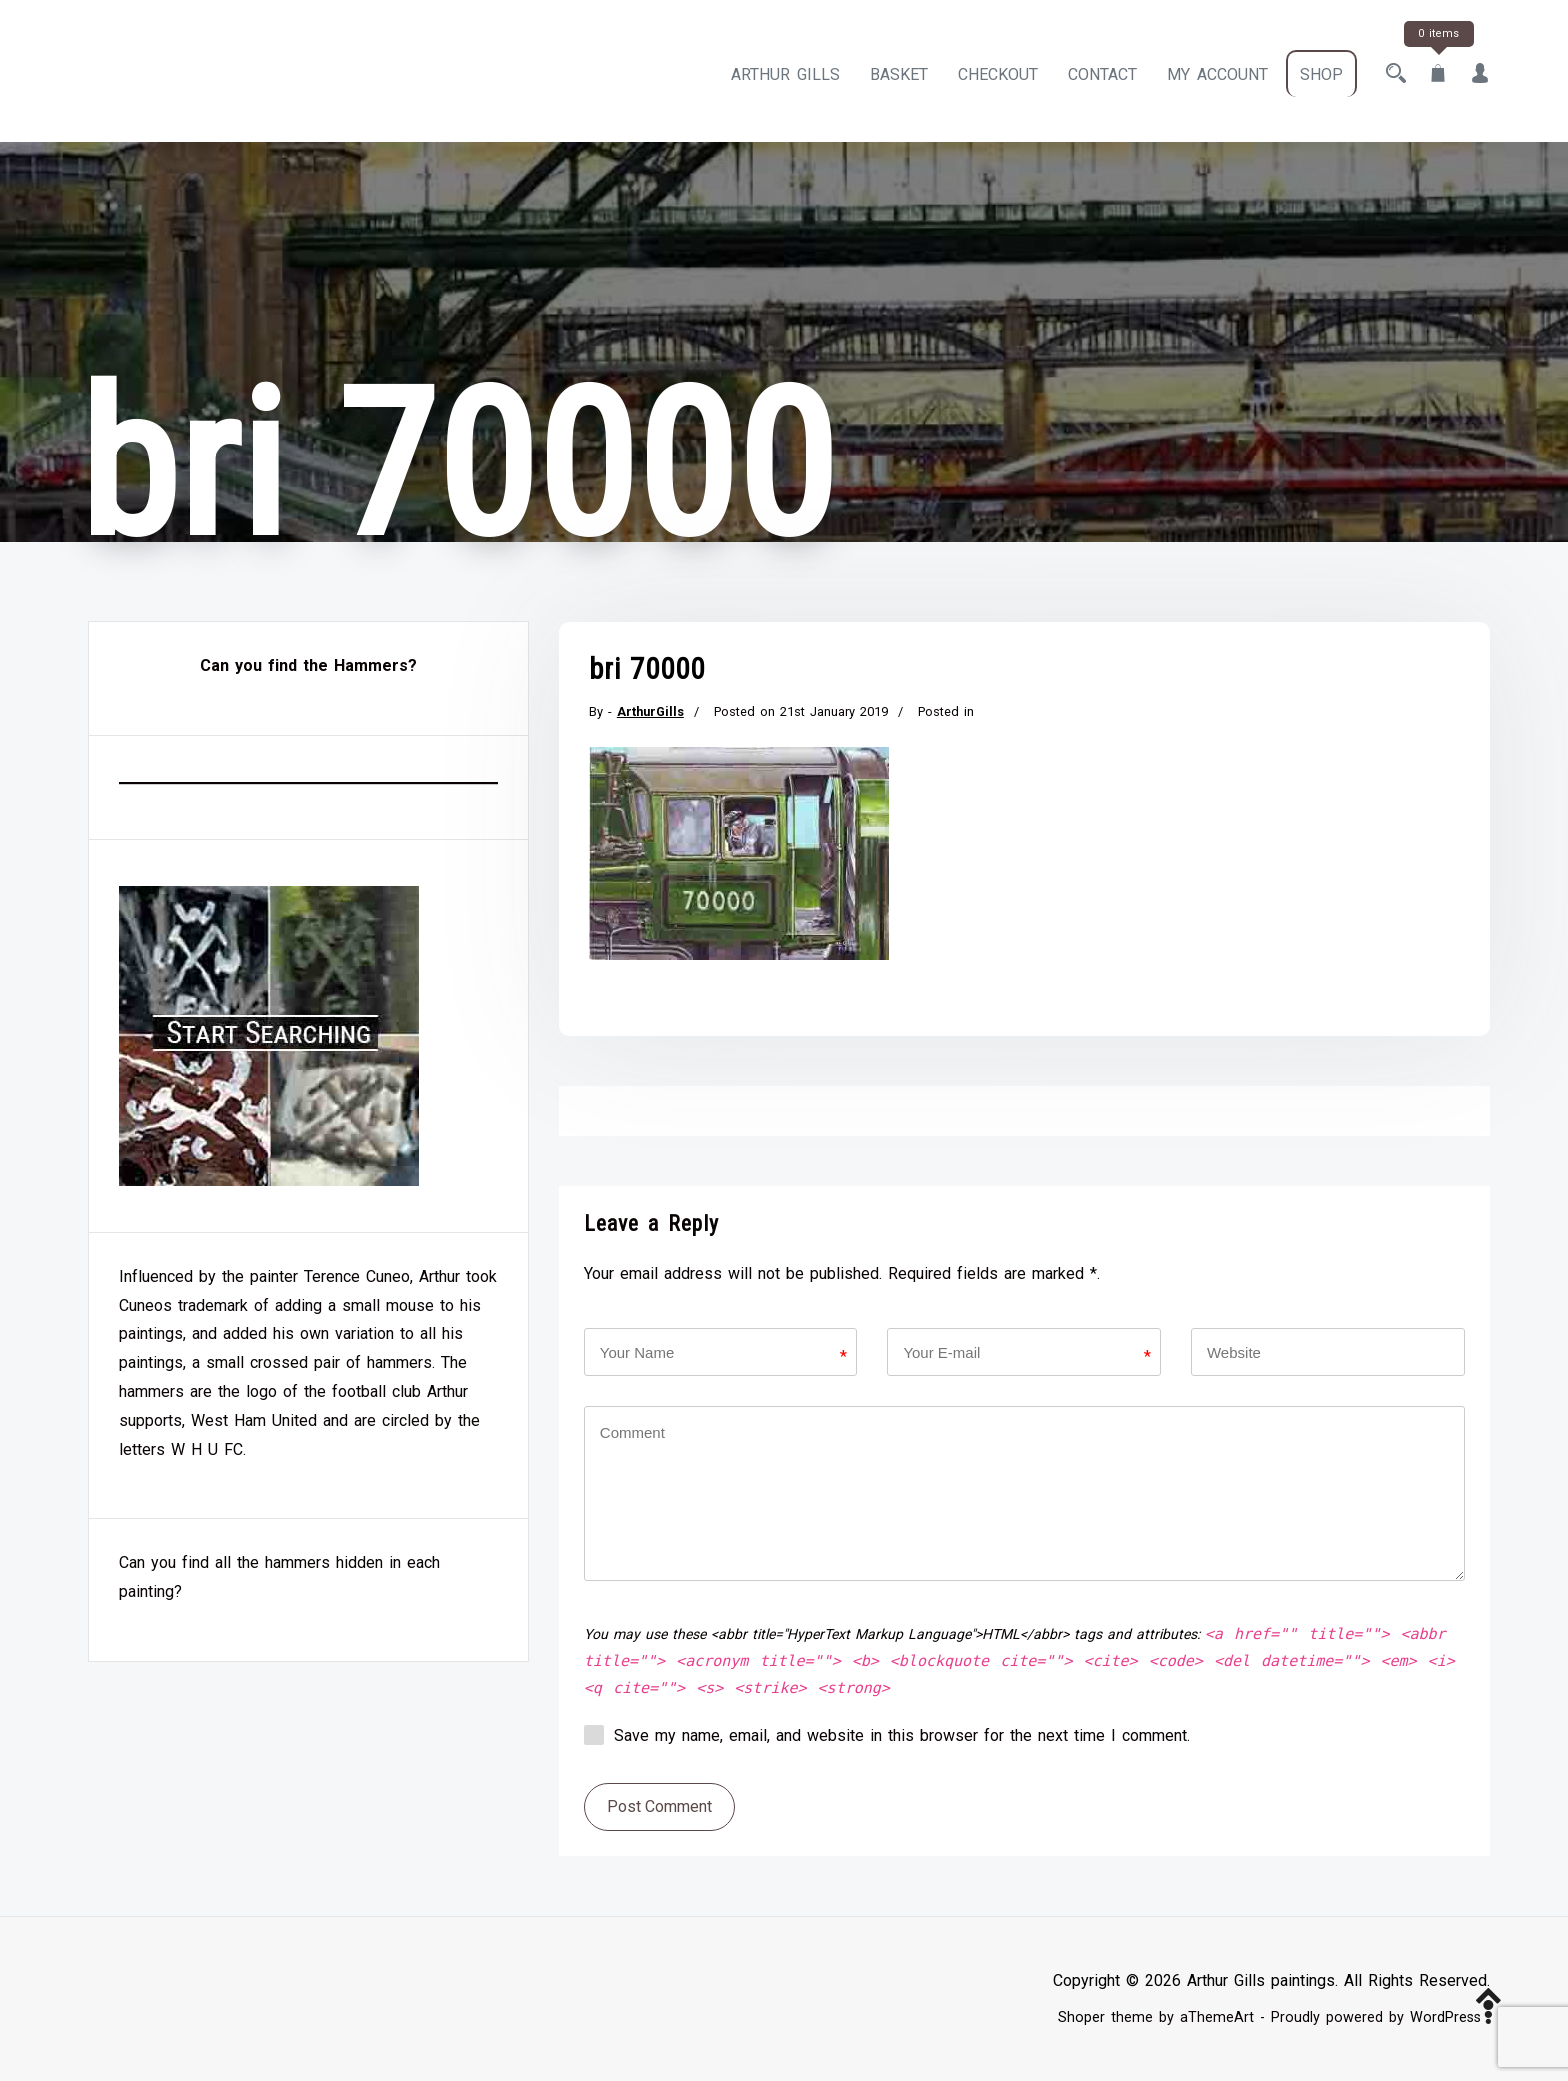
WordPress (1445, 2017)
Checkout (998, 74)
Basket (899, 74)
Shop (1321, 74)
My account (1217, 74)
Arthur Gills (785, 74)
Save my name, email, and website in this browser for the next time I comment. (902, 1735)
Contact (1102, 74)
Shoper (1081, 2017)
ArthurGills (650, 711)
